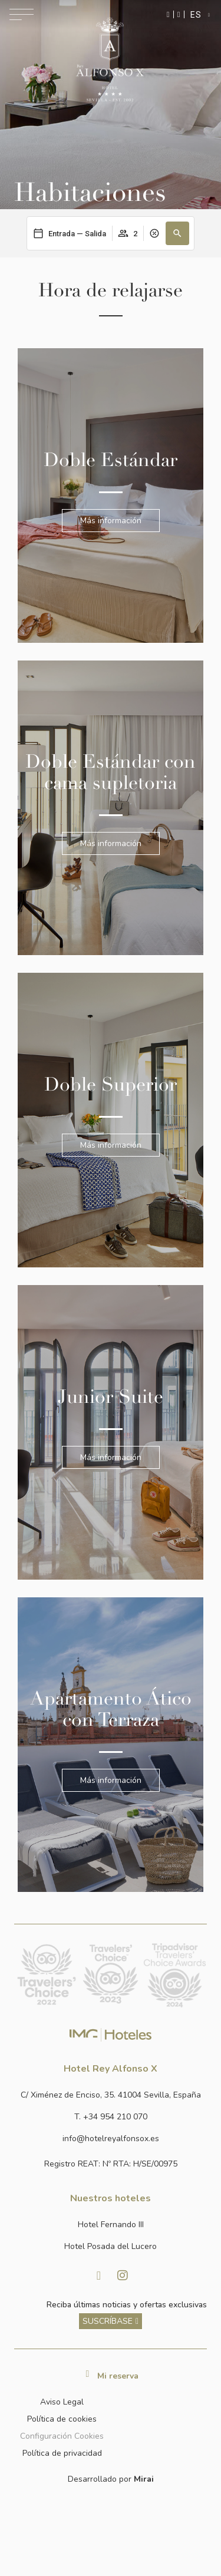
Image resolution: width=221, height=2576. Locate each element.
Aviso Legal (62, 2401)
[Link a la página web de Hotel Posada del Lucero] (110, 2246)
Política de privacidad (62, 2453)
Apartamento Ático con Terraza (111, 1709)
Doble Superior (110, 1085)
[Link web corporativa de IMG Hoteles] (110, 2034)
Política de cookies (62, 2419)
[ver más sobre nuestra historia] (110, 2321)
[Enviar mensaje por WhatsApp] (168, 14)
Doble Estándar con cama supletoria (110, 772)
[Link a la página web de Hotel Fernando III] (110, 2224)
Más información (110, 520)
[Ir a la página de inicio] (110, 59)
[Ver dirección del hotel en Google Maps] (110, 2095)
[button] (177, 233)
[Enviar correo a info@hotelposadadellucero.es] (110, 2138)
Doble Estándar (110, 460)
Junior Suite (110, 1397)
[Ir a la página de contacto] (178, 14)
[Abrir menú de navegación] (21, 14)
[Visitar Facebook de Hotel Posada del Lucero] (99, 2275)
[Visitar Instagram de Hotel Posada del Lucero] (122, 2275)
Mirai (144, 2479)
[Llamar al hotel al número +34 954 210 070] (110, 2117)
